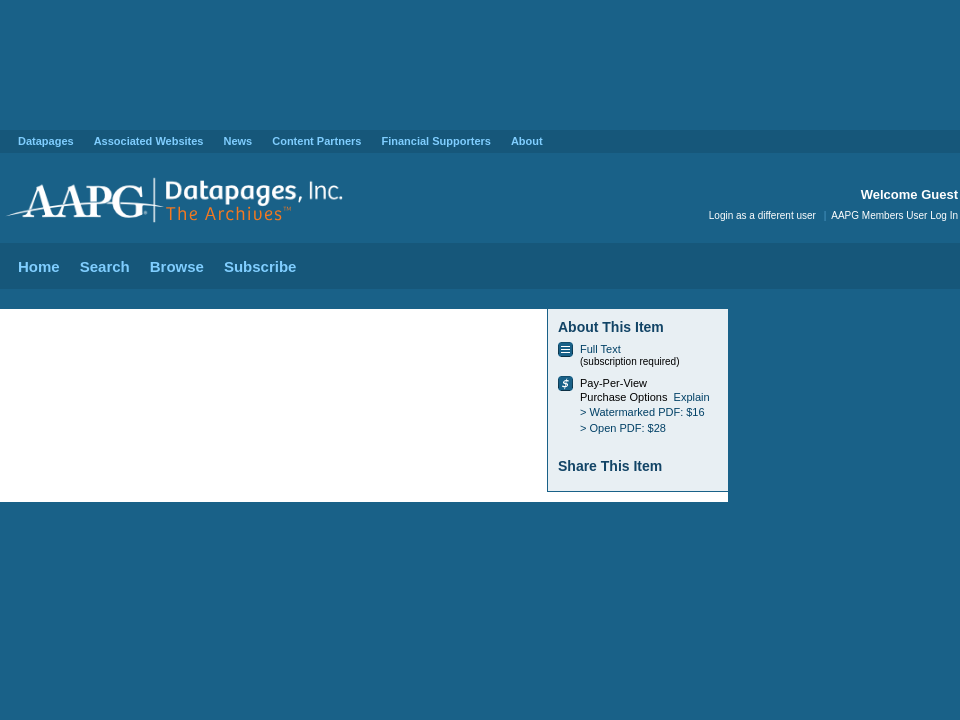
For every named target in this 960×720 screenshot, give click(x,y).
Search (105, 266)
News (237, 141)
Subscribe (260, 266)
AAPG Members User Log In (894, 215)
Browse (177, 266)
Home (39, 266)
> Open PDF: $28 (623, 428)
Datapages (46, 141)
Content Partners (316, 141)
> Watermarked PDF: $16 (642, 412)
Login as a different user (762, 215)
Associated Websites (149, 141)
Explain (692, 397)
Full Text (600, 349)
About (527, 141)
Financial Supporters (435, 141)
